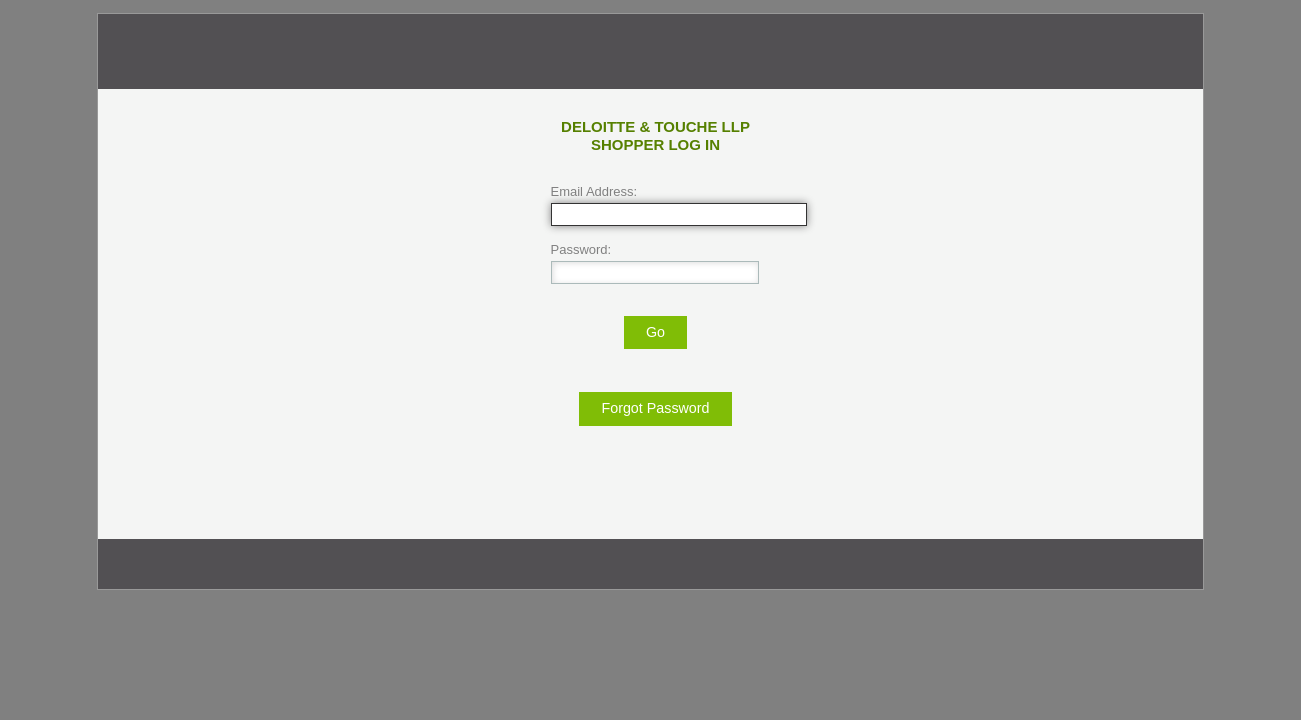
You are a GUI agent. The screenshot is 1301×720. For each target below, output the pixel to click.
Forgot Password (655, 408)
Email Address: (594, 191)
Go (655, 332)
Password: (581, 249)
